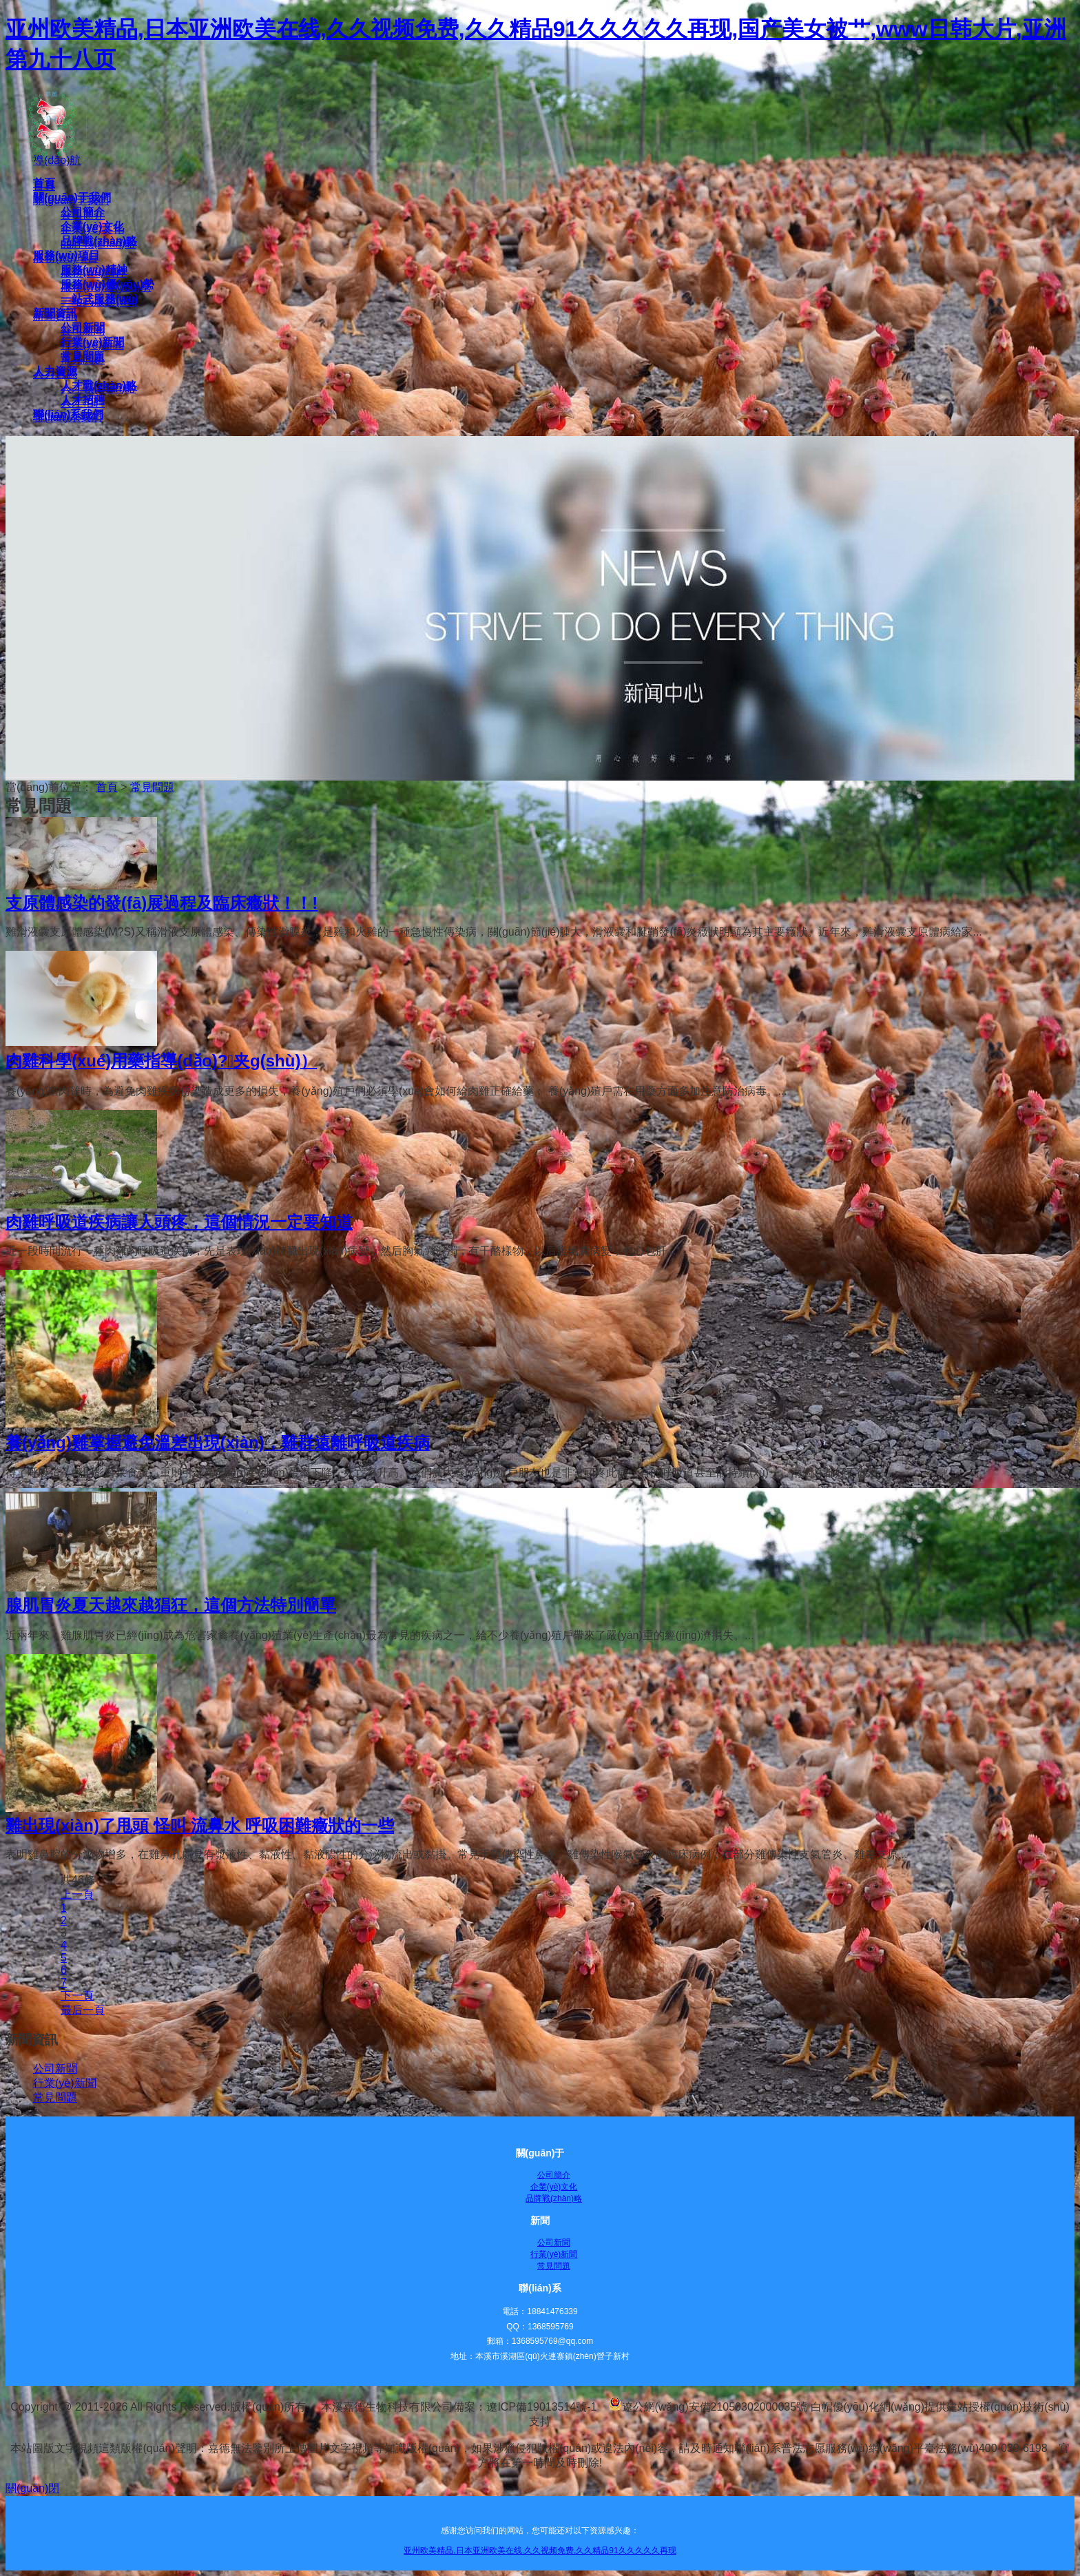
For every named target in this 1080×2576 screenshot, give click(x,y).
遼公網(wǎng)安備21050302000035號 (708, 2407)
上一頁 (77, 1894)
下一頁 (77, 1995)
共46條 (78, 1880)
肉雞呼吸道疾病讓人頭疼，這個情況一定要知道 (179, 1222)
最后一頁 (83, 2010)
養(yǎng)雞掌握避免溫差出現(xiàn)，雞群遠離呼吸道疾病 (218, 1442)
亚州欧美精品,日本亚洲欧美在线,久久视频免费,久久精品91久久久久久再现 (540, 2550)
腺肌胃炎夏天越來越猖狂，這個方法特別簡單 (171, 1605)
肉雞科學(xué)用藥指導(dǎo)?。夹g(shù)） (161, 1060)
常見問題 (152, 787)
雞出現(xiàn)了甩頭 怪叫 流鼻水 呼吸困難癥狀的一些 (200, 1825)
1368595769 (551, 2326)
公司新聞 (55, 2068)
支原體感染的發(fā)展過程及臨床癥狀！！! (162, 903)
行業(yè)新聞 (64, 2083)
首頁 (107, 787)
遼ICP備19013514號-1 (541, 2407)
